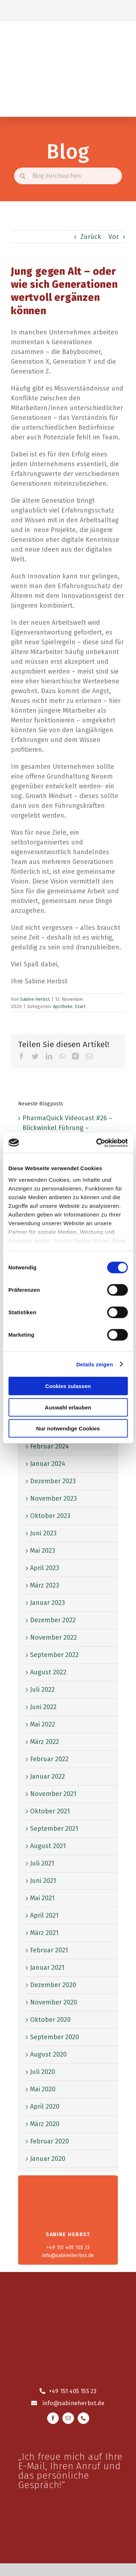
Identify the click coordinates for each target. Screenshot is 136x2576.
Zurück (91, 237)
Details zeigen (94, 1364)
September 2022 (54, 1655)
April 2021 (44, 1915)
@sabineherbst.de (79, 2403)
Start (80, 1006)
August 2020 (48, 2054)
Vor (113, 237)
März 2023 (44, 1585)
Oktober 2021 (50, 1811)
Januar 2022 (47, 1776)
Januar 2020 (47, 2159)
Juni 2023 (43, 1533)
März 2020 (44, 2124)
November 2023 (53, 1498)
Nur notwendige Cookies (68, 1428)
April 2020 (44, 2107)
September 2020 (54, 2037)
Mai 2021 (42, 1898)
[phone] (83, 2418)
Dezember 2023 (53, 1481)
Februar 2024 (49, 1446)
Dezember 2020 (53, 1985)
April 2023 (44, 1568)
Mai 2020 (42, 2089)
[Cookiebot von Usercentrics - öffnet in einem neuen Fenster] (97, 1142)
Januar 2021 (47, 1968)
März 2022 (44, 1742)
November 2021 (53, 1794)
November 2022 (53, 1637)
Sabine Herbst (35, 999)
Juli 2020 (42, 2072)
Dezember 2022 (53, 1620)
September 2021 (54, 1829)
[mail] (68, 2418)
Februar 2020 (49, 2141)
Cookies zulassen (68, 1386)
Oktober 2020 (50, 2020)
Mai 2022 (42, 1724)
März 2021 (44, 1933)
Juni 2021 (43, 1881)
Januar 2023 (47, 1603)
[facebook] (53, 2418)
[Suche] (22, 176)
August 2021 (48, 1846)
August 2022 (48, 1672)
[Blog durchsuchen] (67, 176)
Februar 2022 (49, 1759)
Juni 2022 (43, 1707)
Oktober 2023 (50, 1516)
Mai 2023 (42, 1551)
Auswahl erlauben (68, 1407)
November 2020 (53, 2002)
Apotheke (63, 1006)
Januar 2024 (47, 1464)
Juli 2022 (42, 1690)
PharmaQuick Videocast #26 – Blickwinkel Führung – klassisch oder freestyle (67, 1128)
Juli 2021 (42, 1863)
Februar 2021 (49, 1950)
